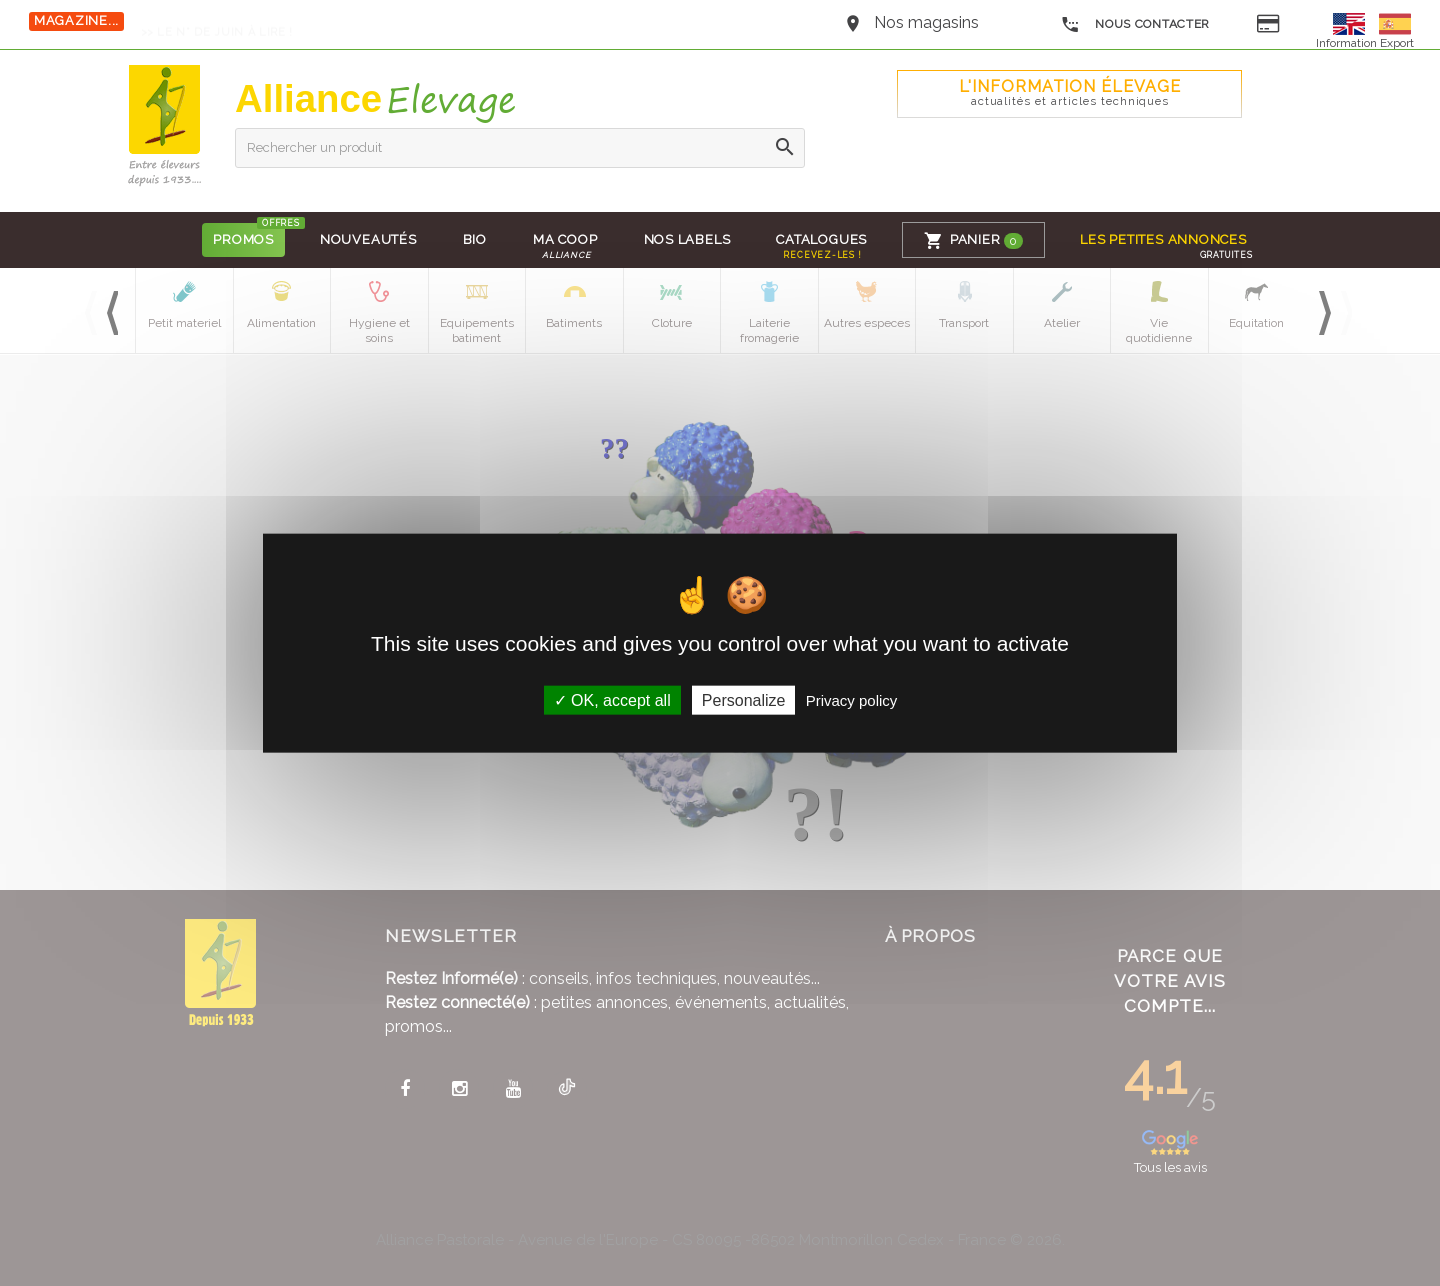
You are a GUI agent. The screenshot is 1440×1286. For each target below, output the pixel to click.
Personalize (744, 699)
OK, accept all (612, 699)
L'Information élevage (1070, 92)
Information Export (1365, 43)
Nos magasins (926, 22)
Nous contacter (1135, 25)
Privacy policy (852, 699)
